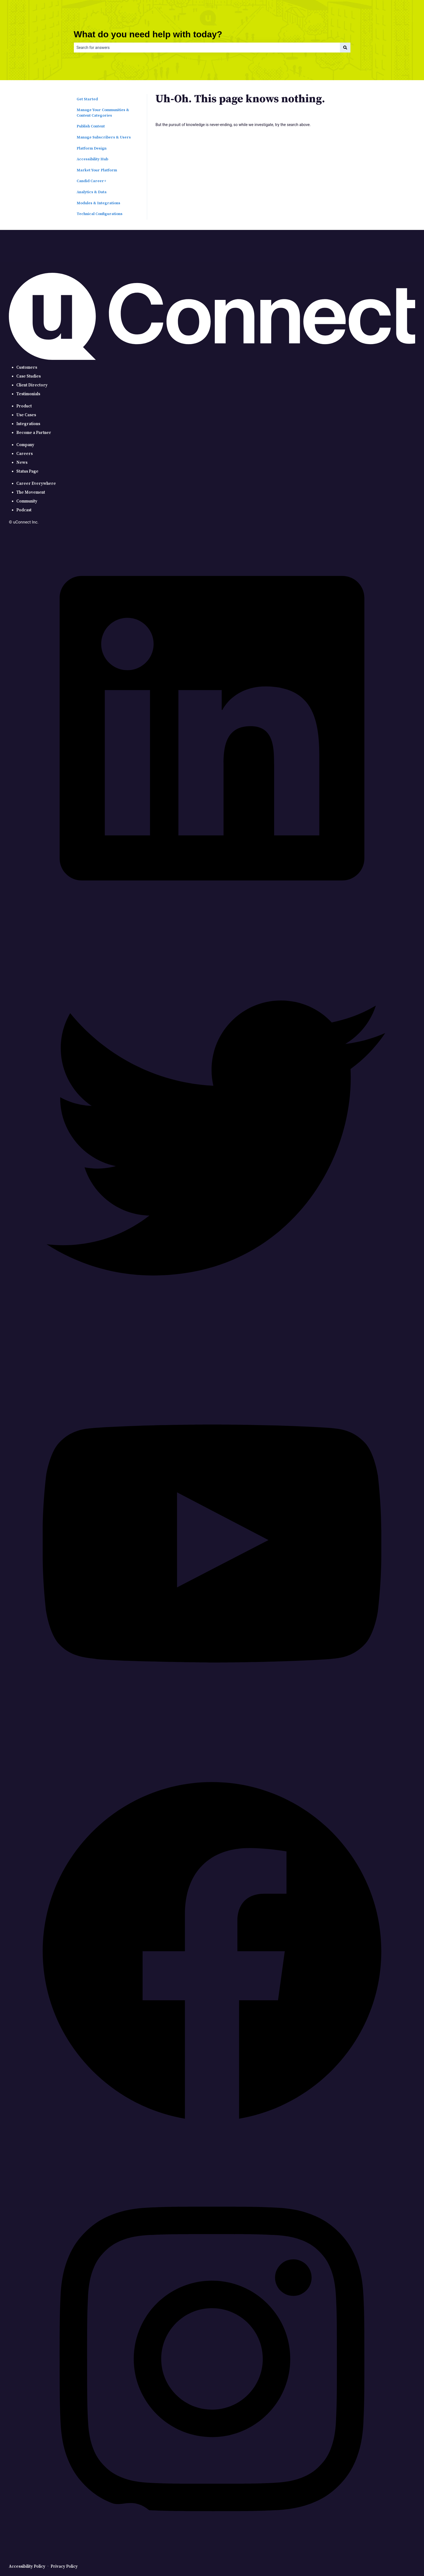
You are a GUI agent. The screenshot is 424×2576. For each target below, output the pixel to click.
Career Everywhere (36, 483)
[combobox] (207, 48)
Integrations (28, 423)
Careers (24, 453)
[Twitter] (212, 1337)
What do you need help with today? (148, 34)
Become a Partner (33, 432)
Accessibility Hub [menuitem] (92, 159)
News (21, 462)
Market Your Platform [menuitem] (97, 170)
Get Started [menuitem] (87, 99)
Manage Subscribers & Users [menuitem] (104, 137)
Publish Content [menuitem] (91, 126)
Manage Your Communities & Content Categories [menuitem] (103, 113)
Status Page (27, 471)
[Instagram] (212, 2560)
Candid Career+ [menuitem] (91, 181)
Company (25, 444)
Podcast (24, 510)
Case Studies (28, 376)
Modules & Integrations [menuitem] (98, 203)
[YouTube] (212, 1745)
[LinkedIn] (212, 930)
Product (24, 406)
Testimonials (28, 394)
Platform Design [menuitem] (91, 148)
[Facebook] (212, 2153)
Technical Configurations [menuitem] (100, 213)
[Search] (345, 48)
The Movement (30, 492)
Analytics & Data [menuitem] (91, 192)
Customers (26, 367)
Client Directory (32, 385)
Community (26, 501)
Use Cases (26, 415)
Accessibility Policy (27, 2566)
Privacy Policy (64, 2566)
